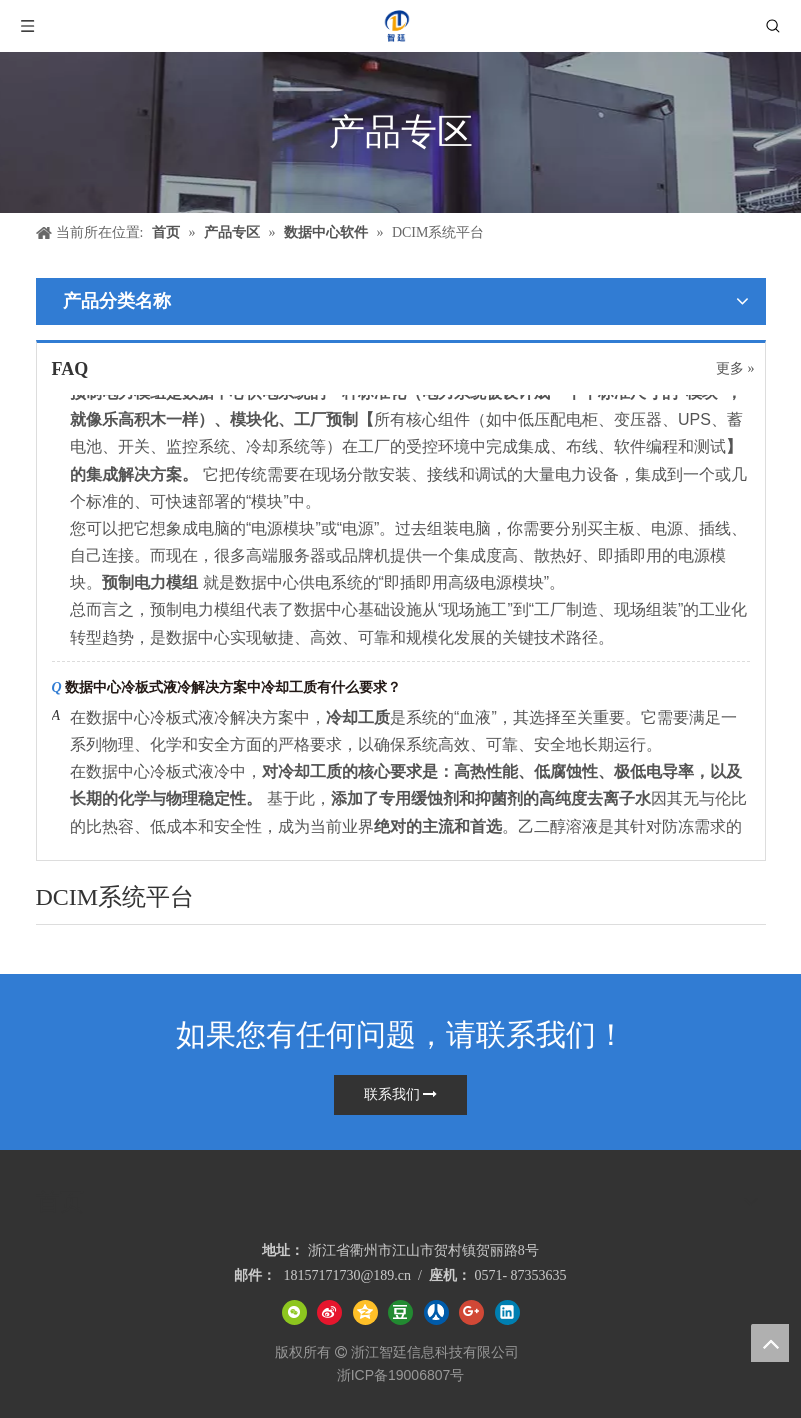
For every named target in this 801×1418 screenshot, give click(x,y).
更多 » (735, 369)
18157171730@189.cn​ (347, 1275)
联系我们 (401, 1094)
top (770, 1343)
